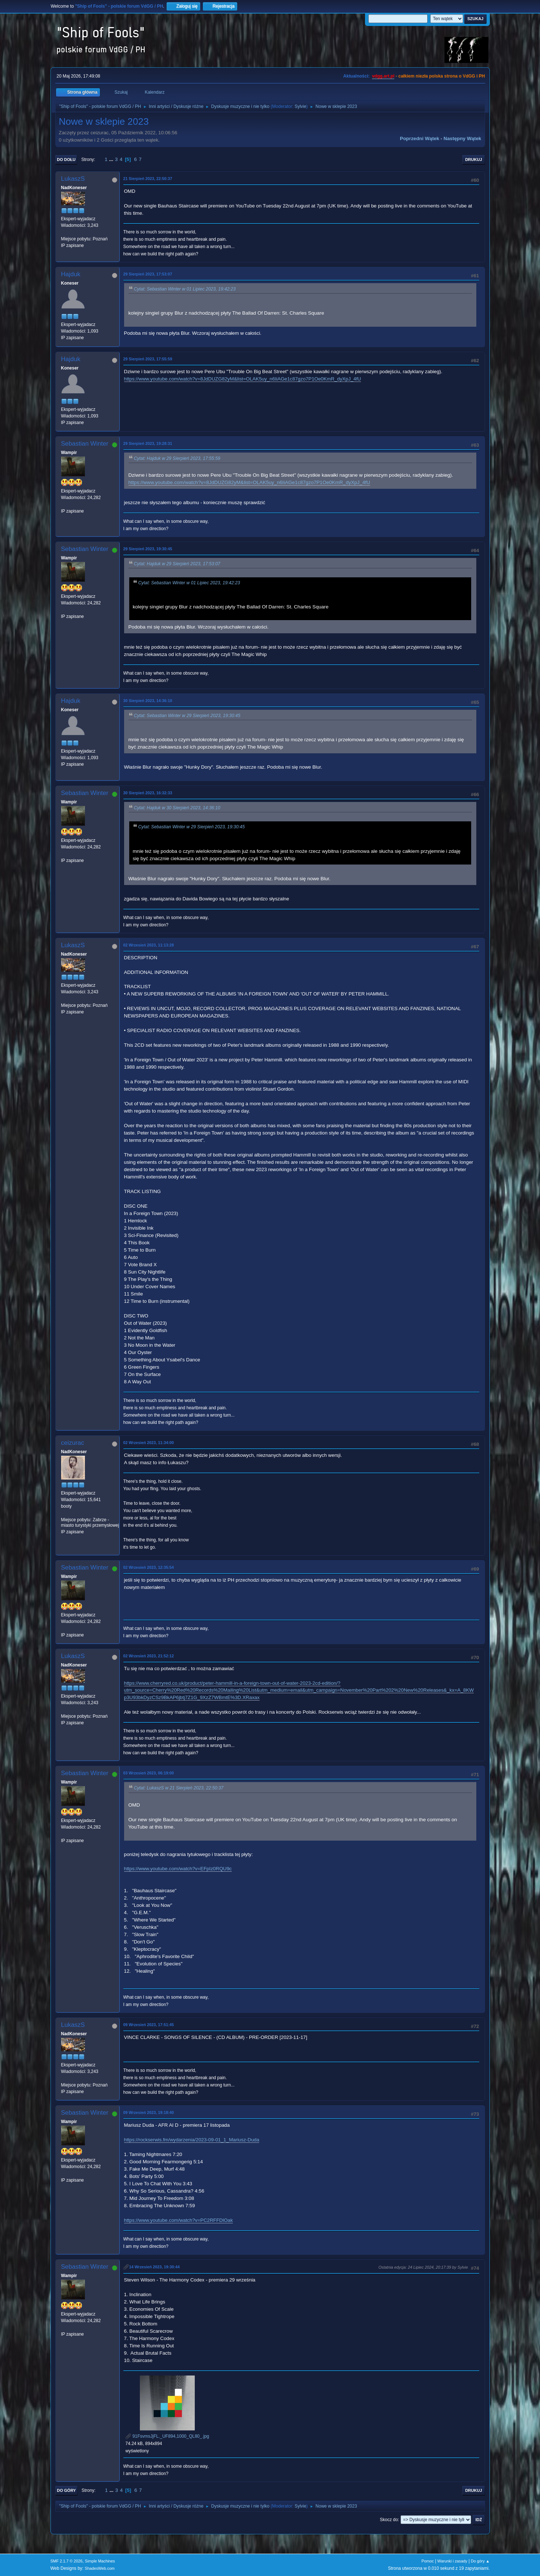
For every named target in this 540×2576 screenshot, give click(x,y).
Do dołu (66, 159)
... (112, 159)
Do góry (66, 2490)
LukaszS (73, 178)
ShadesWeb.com (100, 2568)
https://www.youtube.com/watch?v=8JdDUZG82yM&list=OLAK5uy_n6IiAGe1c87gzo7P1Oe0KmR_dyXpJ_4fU (242, 379)
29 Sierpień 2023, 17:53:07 (147, 274)
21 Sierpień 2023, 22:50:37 (147, 178)
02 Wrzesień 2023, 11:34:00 (148, 1442)
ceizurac (72, 1442)
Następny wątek (462, 138)
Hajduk (71, 274)
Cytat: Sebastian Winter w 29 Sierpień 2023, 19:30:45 (187, 715)
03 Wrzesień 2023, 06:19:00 (148, 1773)
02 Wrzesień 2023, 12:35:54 (148, 1567)
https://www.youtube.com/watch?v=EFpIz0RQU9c (178, 1868)
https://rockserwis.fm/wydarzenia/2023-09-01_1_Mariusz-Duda (192, 2139)
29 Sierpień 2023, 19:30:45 (147, 549)
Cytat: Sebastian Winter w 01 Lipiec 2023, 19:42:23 (185, 289)
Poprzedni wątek (419, 138)
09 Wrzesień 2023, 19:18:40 (148, 2112)
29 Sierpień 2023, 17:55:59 (147, 359)
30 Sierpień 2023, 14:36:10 (147, 700)
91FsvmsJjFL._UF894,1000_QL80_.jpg (167, 2436)
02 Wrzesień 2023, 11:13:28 (148, 945)
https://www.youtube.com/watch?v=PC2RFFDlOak (178, 2220)
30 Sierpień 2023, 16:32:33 (147, 793)
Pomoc (427, 2561)
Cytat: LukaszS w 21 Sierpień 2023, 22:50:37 (179, 1788)
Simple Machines (100, 2561)
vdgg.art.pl (383, 76)
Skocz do (389, 2519)
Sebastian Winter (84, 443)
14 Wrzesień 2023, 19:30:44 (154, 2267)
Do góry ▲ (480, 2561)
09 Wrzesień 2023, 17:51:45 (148, 2024)
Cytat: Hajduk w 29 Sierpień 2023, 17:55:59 (177, 458)
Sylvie (300, 106)
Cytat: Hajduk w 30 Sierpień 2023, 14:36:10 (177, 807)
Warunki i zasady (452, 2561)
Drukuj (473, 159)
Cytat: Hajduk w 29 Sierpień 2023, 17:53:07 (177, 563)
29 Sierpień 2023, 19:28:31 (147, 443)
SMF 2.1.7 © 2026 (67, 2561)
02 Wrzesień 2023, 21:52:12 (148, 1656)
